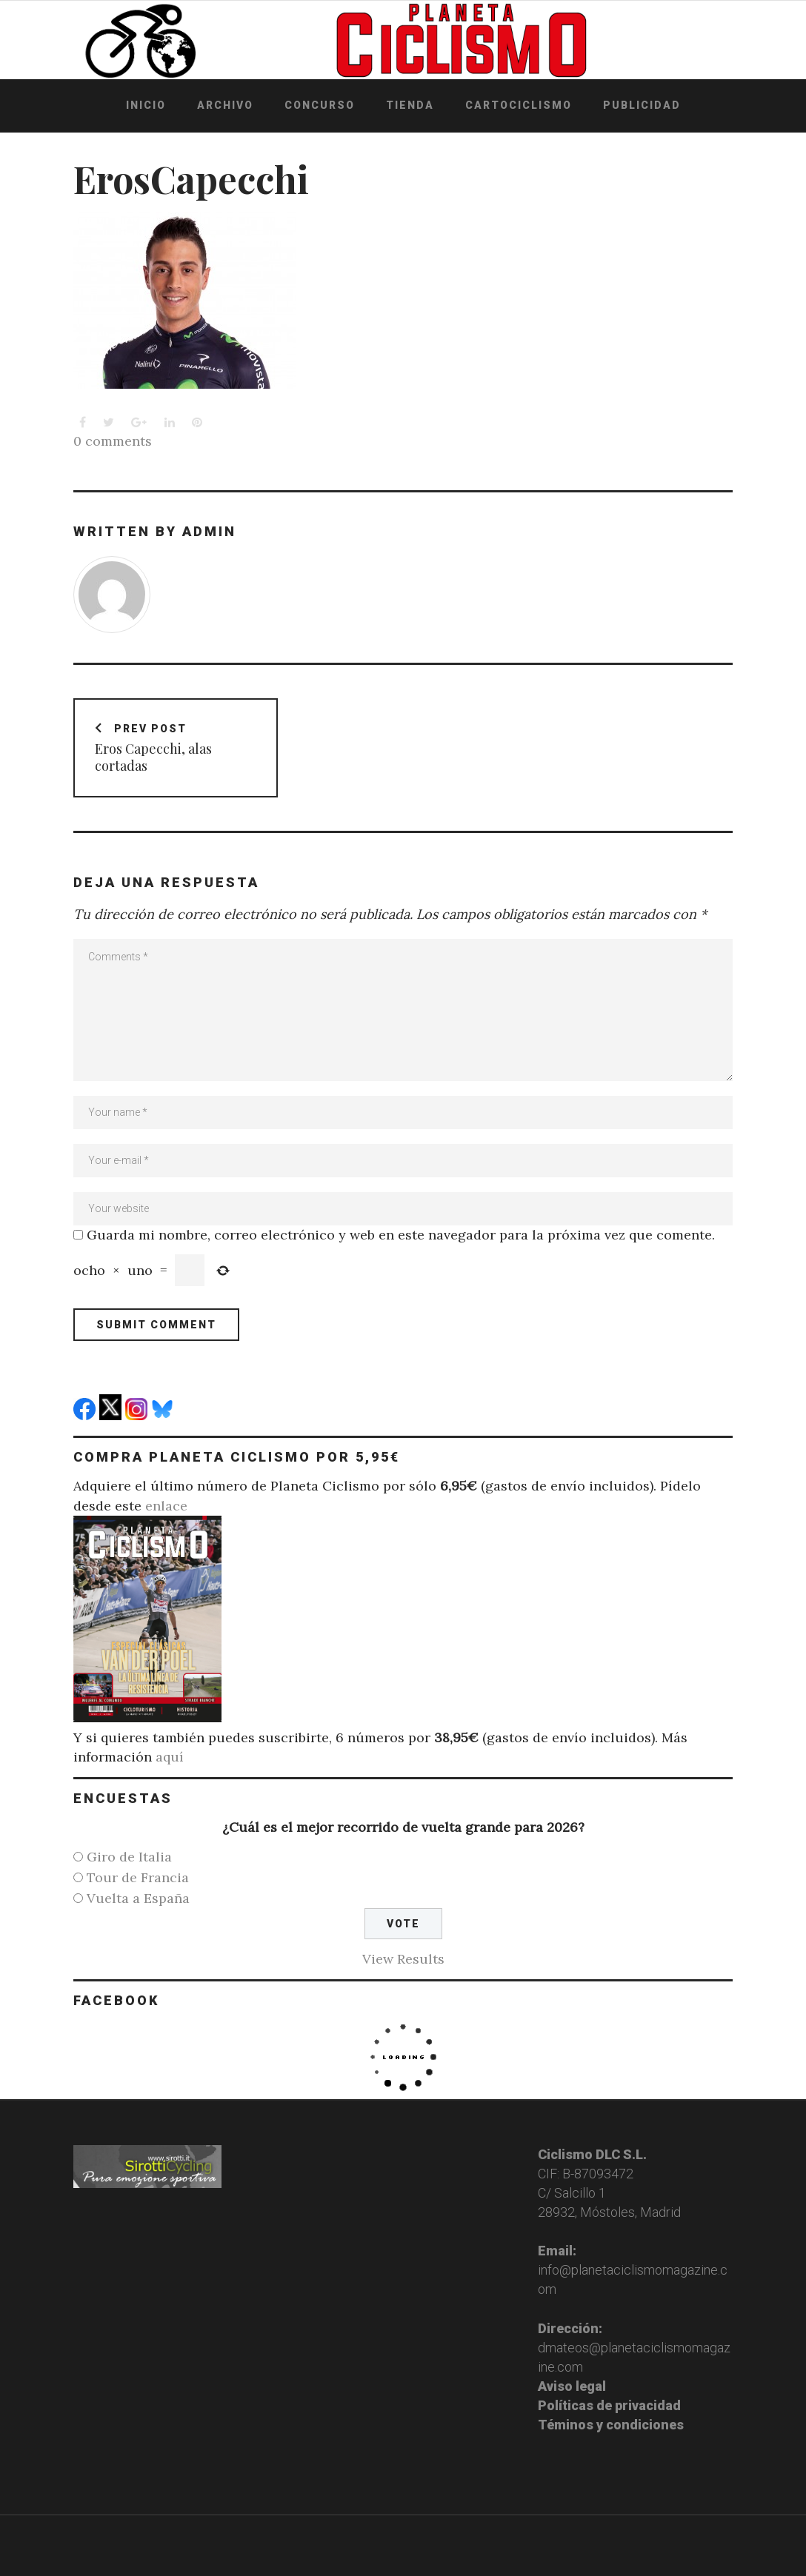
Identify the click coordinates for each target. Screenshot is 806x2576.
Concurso (319, 105)
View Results (403, 1958)
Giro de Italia (129, 1855)
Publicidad (642, 105)
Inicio (146, 105)
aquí (170, 1755)
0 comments (112, 440)
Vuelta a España (138, 1897)
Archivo (225, 105)
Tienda (410, 105)
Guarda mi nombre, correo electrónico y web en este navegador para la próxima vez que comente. (401, 1233)
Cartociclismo (518, 105)
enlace (166, 1504)
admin (209, 531)
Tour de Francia (138, 1876)
